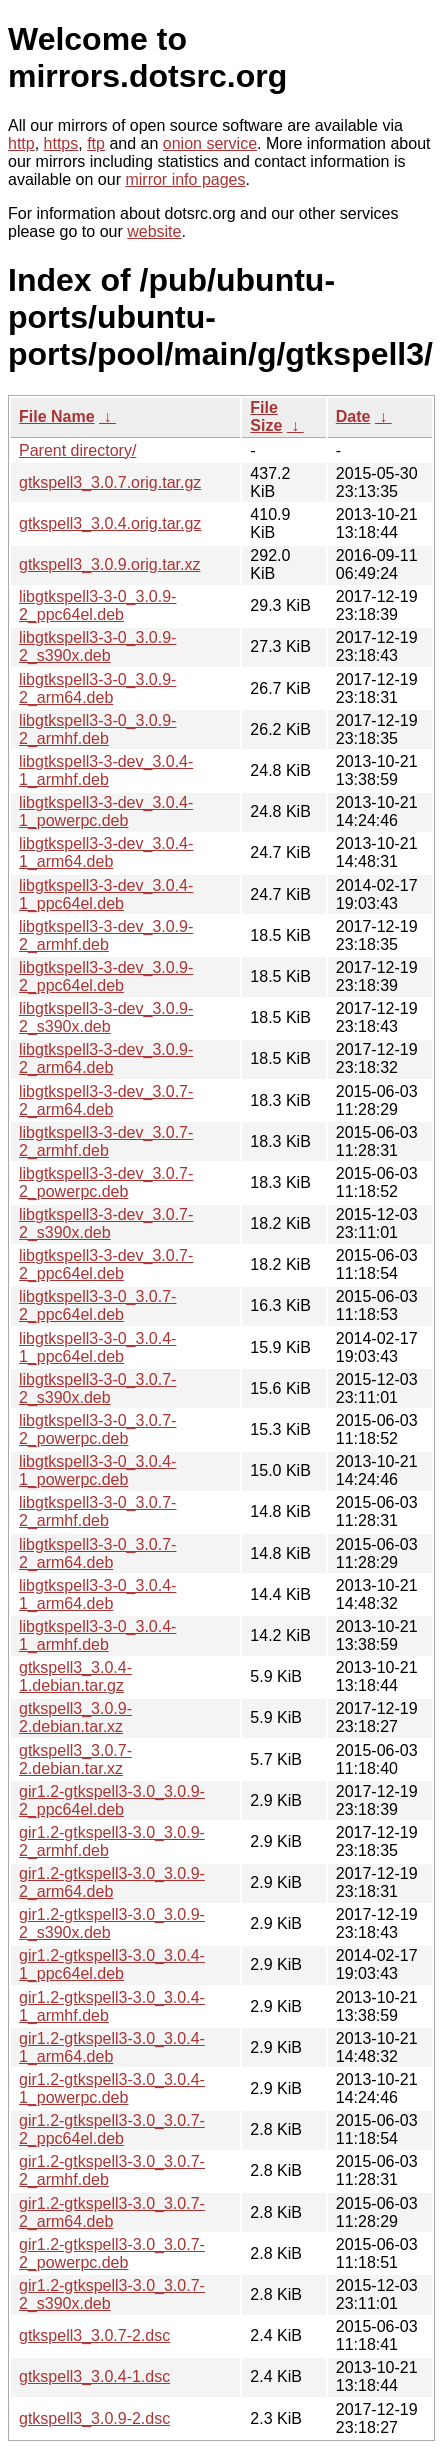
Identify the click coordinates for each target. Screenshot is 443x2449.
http (21, 143)
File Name (57, 416)
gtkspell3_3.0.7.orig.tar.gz (110, 482)
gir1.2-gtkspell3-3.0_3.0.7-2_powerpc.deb (112, 2253)
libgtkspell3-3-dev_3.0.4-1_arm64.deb (106, 852)
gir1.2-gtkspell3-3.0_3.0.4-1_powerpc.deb (112, 2088)
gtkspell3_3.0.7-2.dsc (94, 2335)
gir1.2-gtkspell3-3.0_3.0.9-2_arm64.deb (112, 1882)
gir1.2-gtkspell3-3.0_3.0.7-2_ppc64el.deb (112, 2129)
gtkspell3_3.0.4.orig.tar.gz (110, 523)
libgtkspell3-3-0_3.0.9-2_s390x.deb (97, 646)
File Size (266, 416)
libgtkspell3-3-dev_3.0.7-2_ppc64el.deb (106, 1264)
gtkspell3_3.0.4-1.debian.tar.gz (75, 1676)
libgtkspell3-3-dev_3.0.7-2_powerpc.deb (106, 1182)
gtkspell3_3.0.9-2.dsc (94, 2418)
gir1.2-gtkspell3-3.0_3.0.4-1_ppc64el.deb (112, 1964)
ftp (96, 143)
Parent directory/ (77, 450)
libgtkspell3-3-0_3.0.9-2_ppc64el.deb (97, 605)
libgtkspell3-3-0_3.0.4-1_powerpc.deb (97, 1470)
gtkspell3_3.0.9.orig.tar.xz (109, 564)
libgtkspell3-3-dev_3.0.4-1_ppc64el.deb (106, 894)
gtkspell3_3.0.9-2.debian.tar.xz (75, 1717)
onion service (210, 143)
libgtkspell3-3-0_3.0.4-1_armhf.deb (97, 1635)
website (154, 231)
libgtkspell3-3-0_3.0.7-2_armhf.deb (97, 1511)
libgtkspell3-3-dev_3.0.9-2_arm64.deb (106, 1058)
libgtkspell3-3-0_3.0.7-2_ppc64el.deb (97, 1305)
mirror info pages (185, 179)
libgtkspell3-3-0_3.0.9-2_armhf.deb (97, 729)
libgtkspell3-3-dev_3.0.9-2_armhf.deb (106, 935)
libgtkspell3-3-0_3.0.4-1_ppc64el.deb (97, 1347)
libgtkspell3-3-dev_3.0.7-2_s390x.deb (106, 1223)
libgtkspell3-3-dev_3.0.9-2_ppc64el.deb (106, 976)
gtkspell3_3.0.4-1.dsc (94, 2376)
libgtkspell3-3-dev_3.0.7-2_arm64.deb (106, 1100)
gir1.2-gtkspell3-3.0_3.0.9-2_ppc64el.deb (112, 1800)
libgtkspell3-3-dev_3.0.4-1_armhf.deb (106, 770)
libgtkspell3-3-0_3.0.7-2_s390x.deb (97, 1388)
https (61, 143)
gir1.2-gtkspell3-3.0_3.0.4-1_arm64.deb (112, 2047)
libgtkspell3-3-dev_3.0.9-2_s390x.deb (106, 1017)
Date (353, 416)
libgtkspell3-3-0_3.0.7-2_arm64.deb (97, 1553)
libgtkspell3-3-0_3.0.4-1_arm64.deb (97, 1594)
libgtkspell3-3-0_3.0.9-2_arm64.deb (97, 688)
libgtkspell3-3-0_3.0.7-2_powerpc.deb (97, 1429)
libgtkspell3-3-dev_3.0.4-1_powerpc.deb (106, 811)
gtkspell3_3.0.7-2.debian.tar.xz (75, 1759)
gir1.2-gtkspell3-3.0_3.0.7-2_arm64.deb (112, 2212)
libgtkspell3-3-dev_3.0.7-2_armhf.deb (106, 1141)
